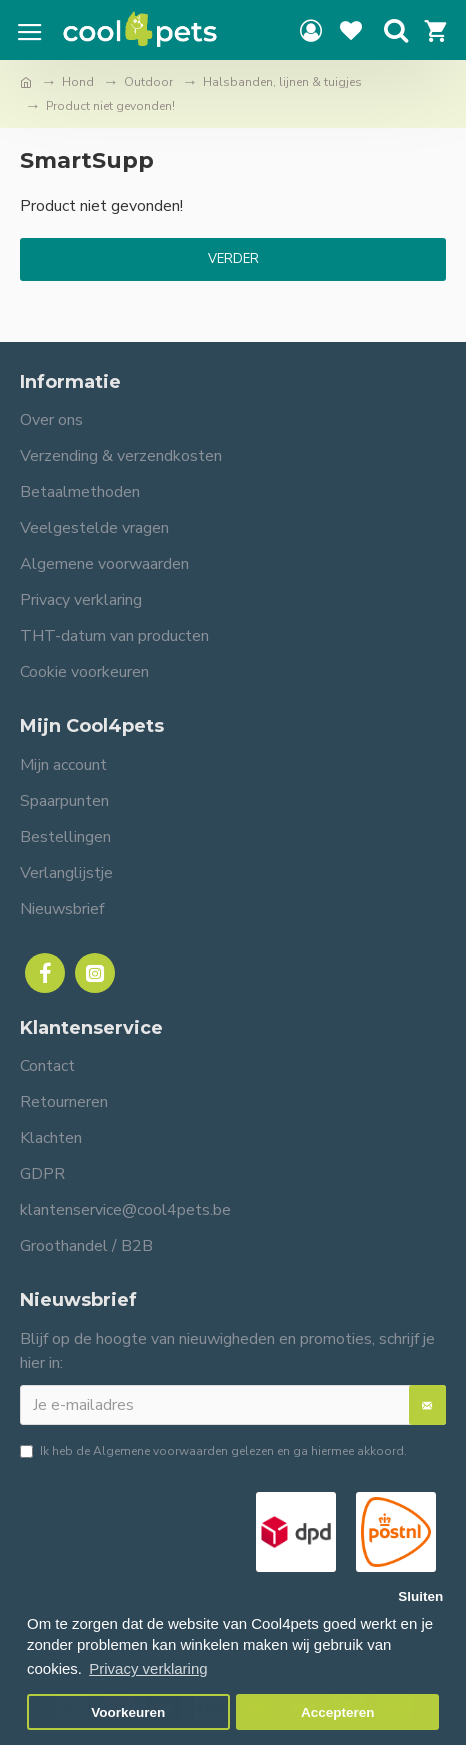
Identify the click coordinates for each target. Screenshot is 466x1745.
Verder (233, 259)
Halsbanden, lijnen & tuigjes (282, 82)
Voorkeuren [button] (128, 1712)
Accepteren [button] (338, 1712)
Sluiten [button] (420, 1596)
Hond (78, 82)
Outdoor (148, 82)
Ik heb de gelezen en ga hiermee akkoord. (213, 1451)
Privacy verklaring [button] (148, 1668)
